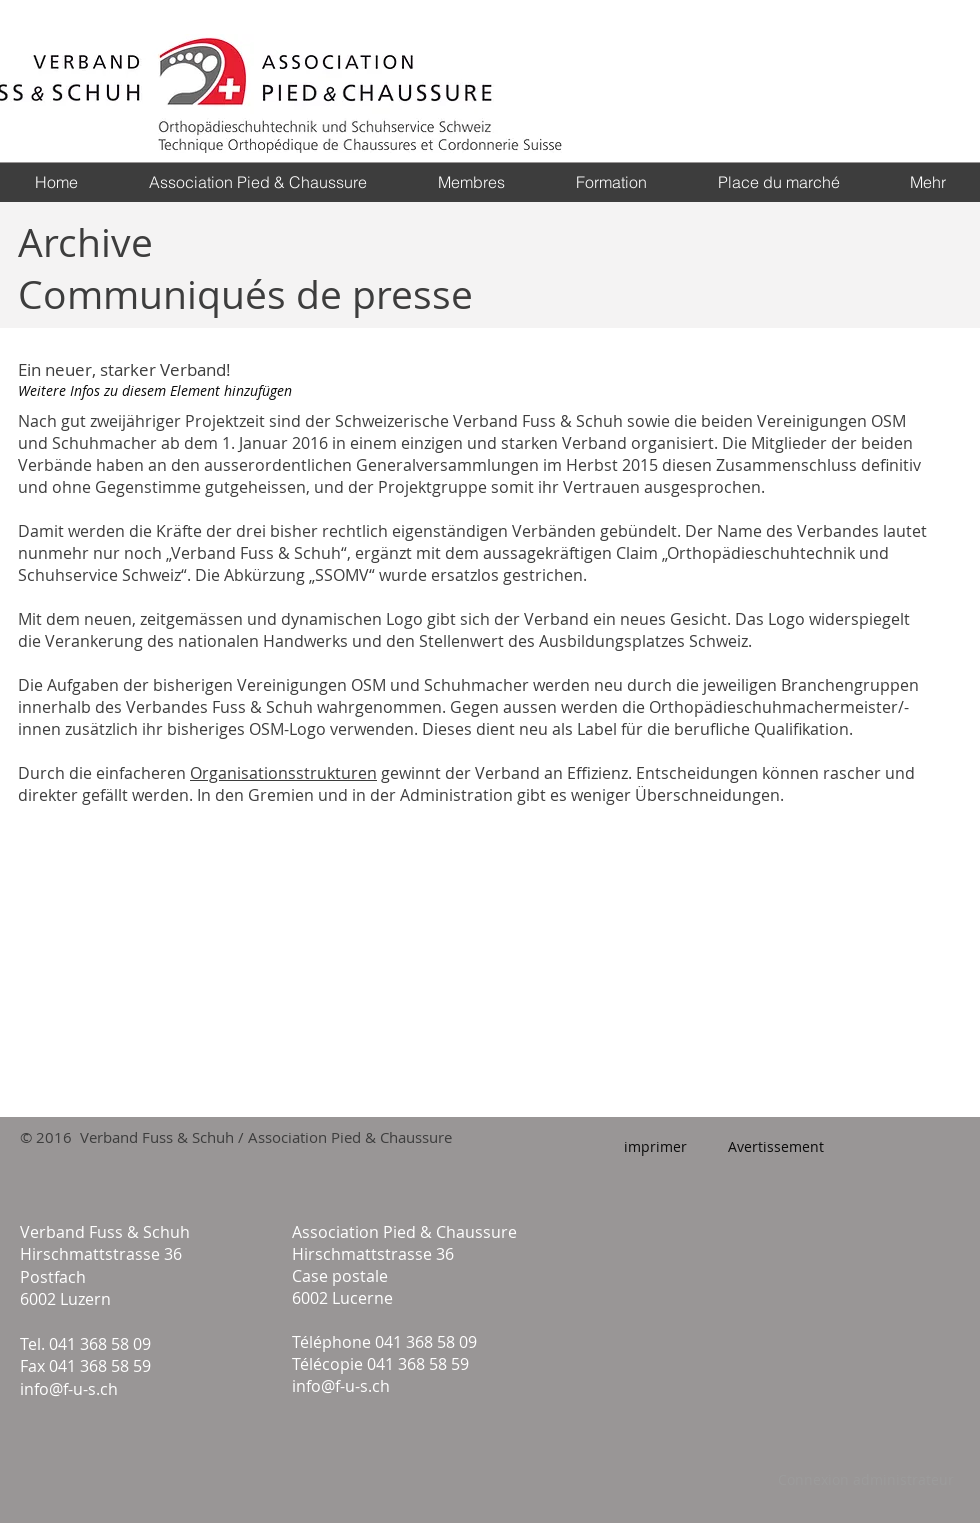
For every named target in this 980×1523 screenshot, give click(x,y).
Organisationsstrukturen (283, 773)
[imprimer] (655, 1147)
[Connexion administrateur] (866, 1480)
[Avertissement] (775, 1147)
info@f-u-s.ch (69, 1389)
